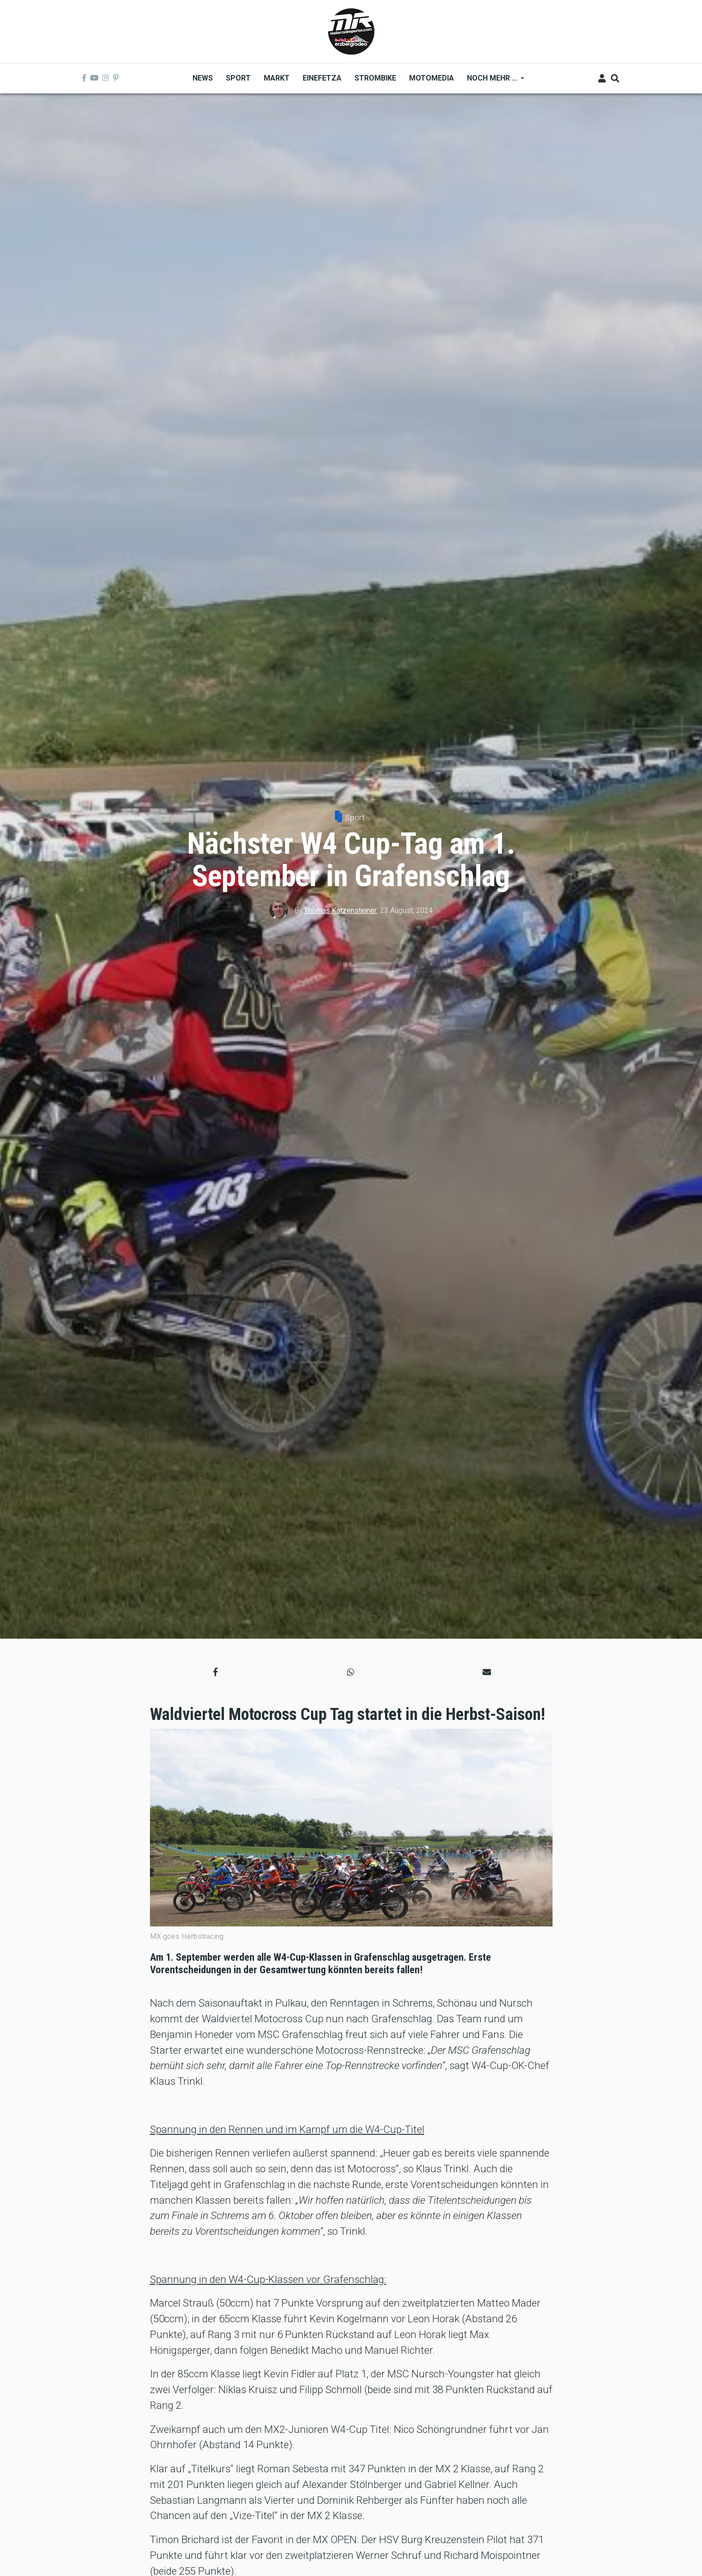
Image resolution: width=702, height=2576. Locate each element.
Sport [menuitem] (238, 78)
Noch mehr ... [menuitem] (492, 81)
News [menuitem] (203, 78)
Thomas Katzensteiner (340, 910)
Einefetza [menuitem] (322, 78)
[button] (215, 1671)
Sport (355, 817)
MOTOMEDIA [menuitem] (431, 78)
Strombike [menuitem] (375, 78)
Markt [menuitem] (277, 78)
